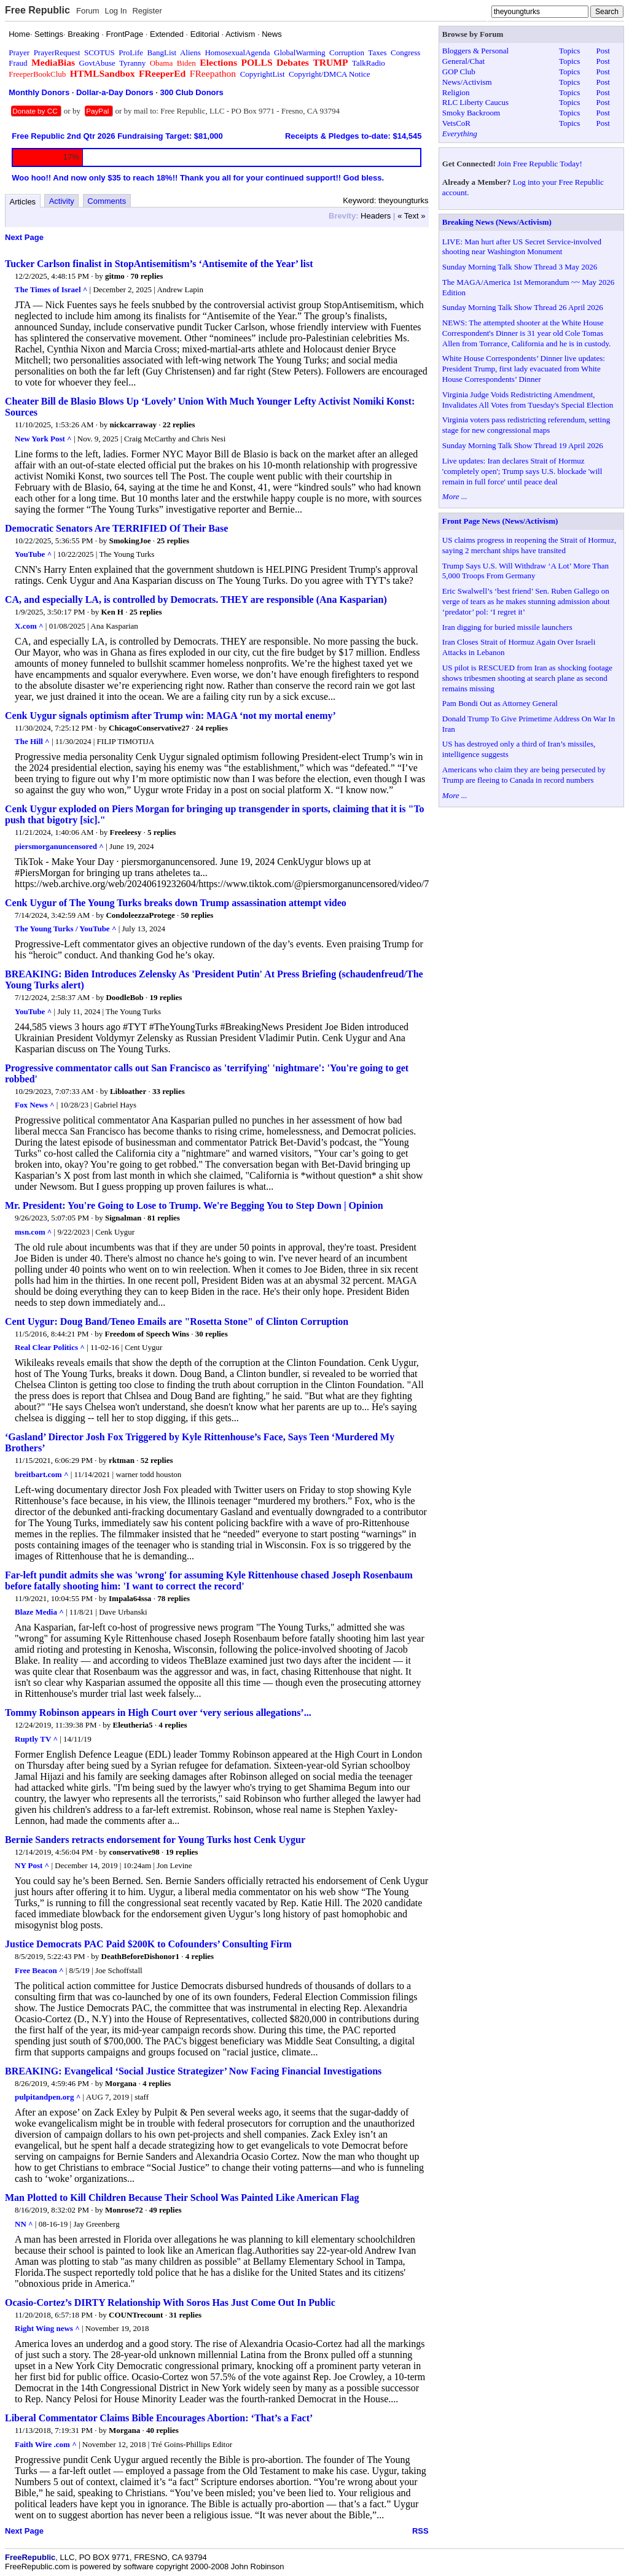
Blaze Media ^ (39, 1611)
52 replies (157, 1460)
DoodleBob (124, 997)
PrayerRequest (57, 52)
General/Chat (463, 61)
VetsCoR (456, 123)
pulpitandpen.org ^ (47, 2096)
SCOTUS (99, 52)
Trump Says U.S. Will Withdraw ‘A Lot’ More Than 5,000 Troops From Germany (525, 571)
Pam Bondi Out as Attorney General (500, 703)
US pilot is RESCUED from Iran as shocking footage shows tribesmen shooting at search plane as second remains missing (527, 678)
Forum (88, 10)
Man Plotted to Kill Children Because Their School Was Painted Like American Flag (182, 2197)
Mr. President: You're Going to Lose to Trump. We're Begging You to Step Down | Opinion (194, 1205)
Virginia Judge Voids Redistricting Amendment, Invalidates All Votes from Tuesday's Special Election (527, 399)
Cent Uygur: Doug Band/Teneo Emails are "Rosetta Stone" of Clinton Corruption (176, 1321)
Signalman (123, 1217)
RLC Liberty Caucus (475, 102)
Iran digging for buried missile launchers (507, 627)
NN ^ (24, 2224)
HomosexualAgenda (237, 52)
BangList (162, 52)
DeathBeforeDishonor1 (140, 1956)
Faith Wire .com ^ (46, 2444)
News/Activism (467, 82)
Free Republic (37, 10)
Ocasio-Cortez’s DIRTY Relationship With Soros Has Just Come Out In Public (170, 2302)
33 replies (168, 1091)
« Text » (411, 215)
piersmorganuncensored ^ (59, 846)
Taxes (377, 52)
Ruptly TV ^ (36, 1739)
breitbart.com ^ (41, 1474)
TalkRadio (368, 63)
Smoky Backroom (471, 112)
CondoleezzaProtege (140, 915)
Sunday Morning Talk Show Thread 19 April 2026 (522, 445)
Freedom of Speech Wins (147, 1333)
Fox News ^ (35, 1104)
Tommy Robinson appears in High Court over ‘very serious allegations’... (158, 1712)
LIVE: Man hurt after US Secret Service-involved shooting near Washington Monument (521, 247)
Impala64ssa (130, 1598)
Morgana (120, 2083)
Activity (61, 201)
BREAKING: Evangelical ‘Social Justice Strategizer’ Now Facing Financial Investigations (193, 2071)
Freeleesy (125, 832)
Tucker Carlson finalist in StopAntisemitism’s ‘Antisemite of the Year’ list (159, 263)
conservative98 (134, 1851)
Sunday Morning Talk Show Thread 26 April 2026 (522, 307)
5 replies (161, 832)
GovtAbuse (97, 63)
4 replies (172, 1724)
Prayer (19, 52)
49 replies (165, 2209)
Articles (23, 201)
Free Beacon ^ (39, 1970)
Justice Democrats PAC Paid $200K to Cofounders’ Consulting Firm (148, 1944)
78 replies (173, 1598)
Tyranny (132, 63)
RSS (420, 2530)
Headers (376, 215)
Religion (456, 92)
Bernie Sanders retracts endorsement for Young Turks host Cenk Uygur (155, 1839)
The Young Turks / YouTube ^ (65, 928)
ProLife (131, 52)
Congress (405, 52)
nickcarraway (133, 424)
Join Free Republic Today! (540, 163)
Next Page (24, 237)
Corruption (346, 52)
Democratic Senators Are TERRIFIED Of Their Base (116, 528)
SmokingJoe (130, 540)
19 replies (166, 997)
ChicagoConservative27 (149, 727)
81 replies (163, 1217)
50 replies (197, 915)
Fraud (18, 63)
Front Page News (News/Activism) (500, 521)
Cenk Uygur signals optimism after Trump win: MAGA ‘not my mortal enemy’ (170, 715)
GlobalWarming (299, 52)
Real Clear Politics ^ (50, 1347)
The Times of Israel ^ (51, 289)
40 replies (162, 2430)
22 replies (179, 424)
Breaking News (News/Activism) (497, 222)
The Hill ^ (32, 741)
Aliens (190, 52)
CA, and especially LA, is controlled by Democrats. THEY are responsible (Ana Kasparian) (196, 599)
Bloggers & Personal (475, 50)
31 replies (185, 2314)
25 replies (173, 540)
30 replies (211, 1333)
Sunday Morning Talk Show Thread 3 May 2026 (519, 266)
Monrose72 (124, 2209)
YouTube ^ (33, 554)
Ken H (112, 611)
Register (147, 10)
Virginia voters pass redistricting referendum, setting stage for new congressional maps (526, 425)
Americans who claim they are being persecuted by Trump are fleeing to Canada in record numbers (524, 775)
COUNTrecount (136, 2314)
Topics (569, 50)
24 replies (211, 727)
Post (602, 50)
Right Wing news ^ (47, 2328)
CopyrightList (262, 74)
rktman (122, 1460)
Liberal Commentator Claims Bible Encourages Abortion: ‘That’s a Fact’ (159, 2418)
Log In (115, 10)
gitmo (115, 276)
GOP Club (458, 71)
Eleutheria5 (133, 1724)
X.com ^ (29, 625)
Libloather (128, 1091)
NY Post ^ (32, 1865)
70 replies (147, 276)
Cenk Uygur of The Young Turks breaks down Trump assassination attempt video (175, 903)
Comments (106, 201)
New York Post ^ (43, 438)
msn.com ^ (33, 1231)
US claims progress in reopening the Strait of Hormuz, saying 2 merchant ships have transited (529, 545)
